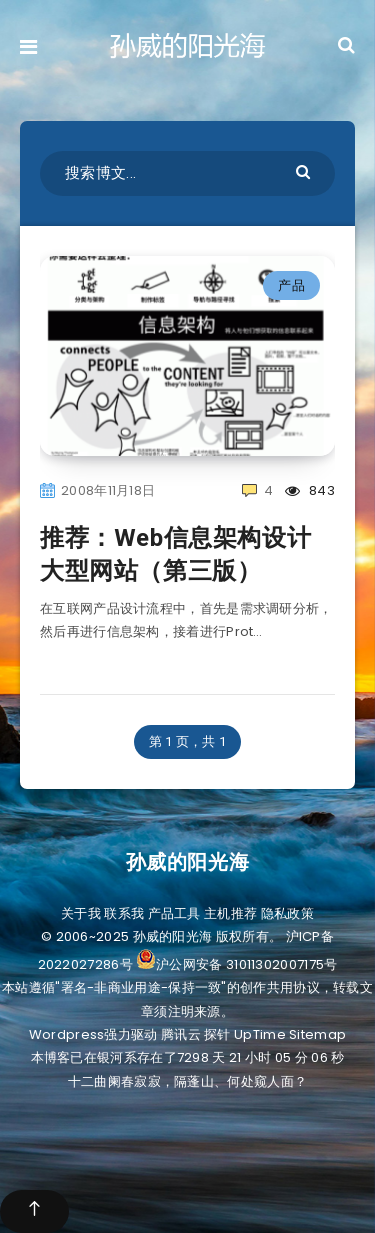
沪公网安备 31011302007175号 (236, 964)
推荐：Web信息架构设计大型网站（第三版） (175, 554)
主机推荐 (230, 913)
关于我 (81, 913)
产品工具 (174, 913)
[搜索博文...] (187, 173)
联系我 (124, 913)
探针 (217, 1034)
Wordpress (67, 1034)
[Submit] (305, 170)
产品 (291, 285)
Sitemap (317, 1034)
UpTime (260, 1034)
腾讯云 (181, 1034)
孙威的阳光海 (188, 862)
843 (310, 490)
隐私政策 (287, 913)
